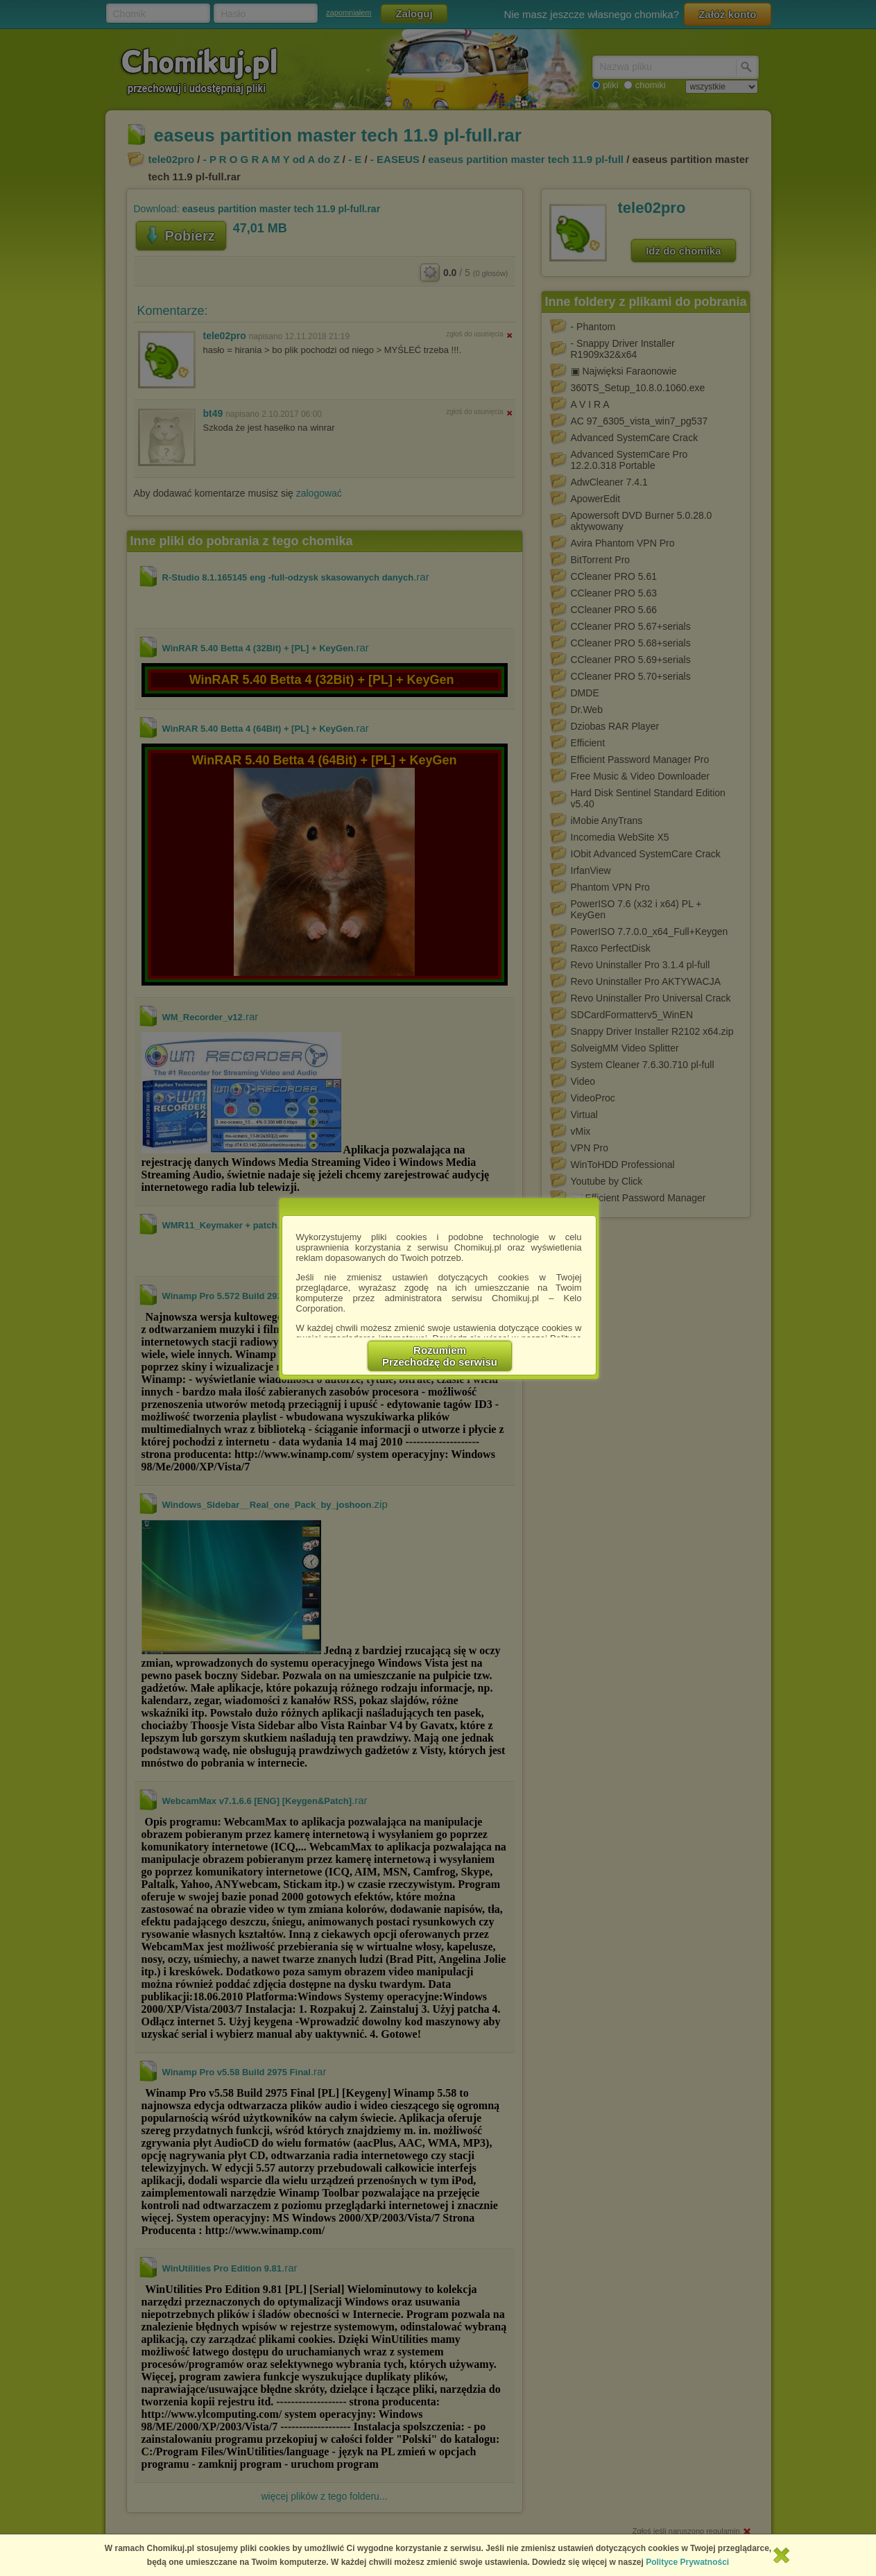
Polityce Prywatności (687, 2562)
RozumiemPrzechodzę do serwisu (439, 1356)
